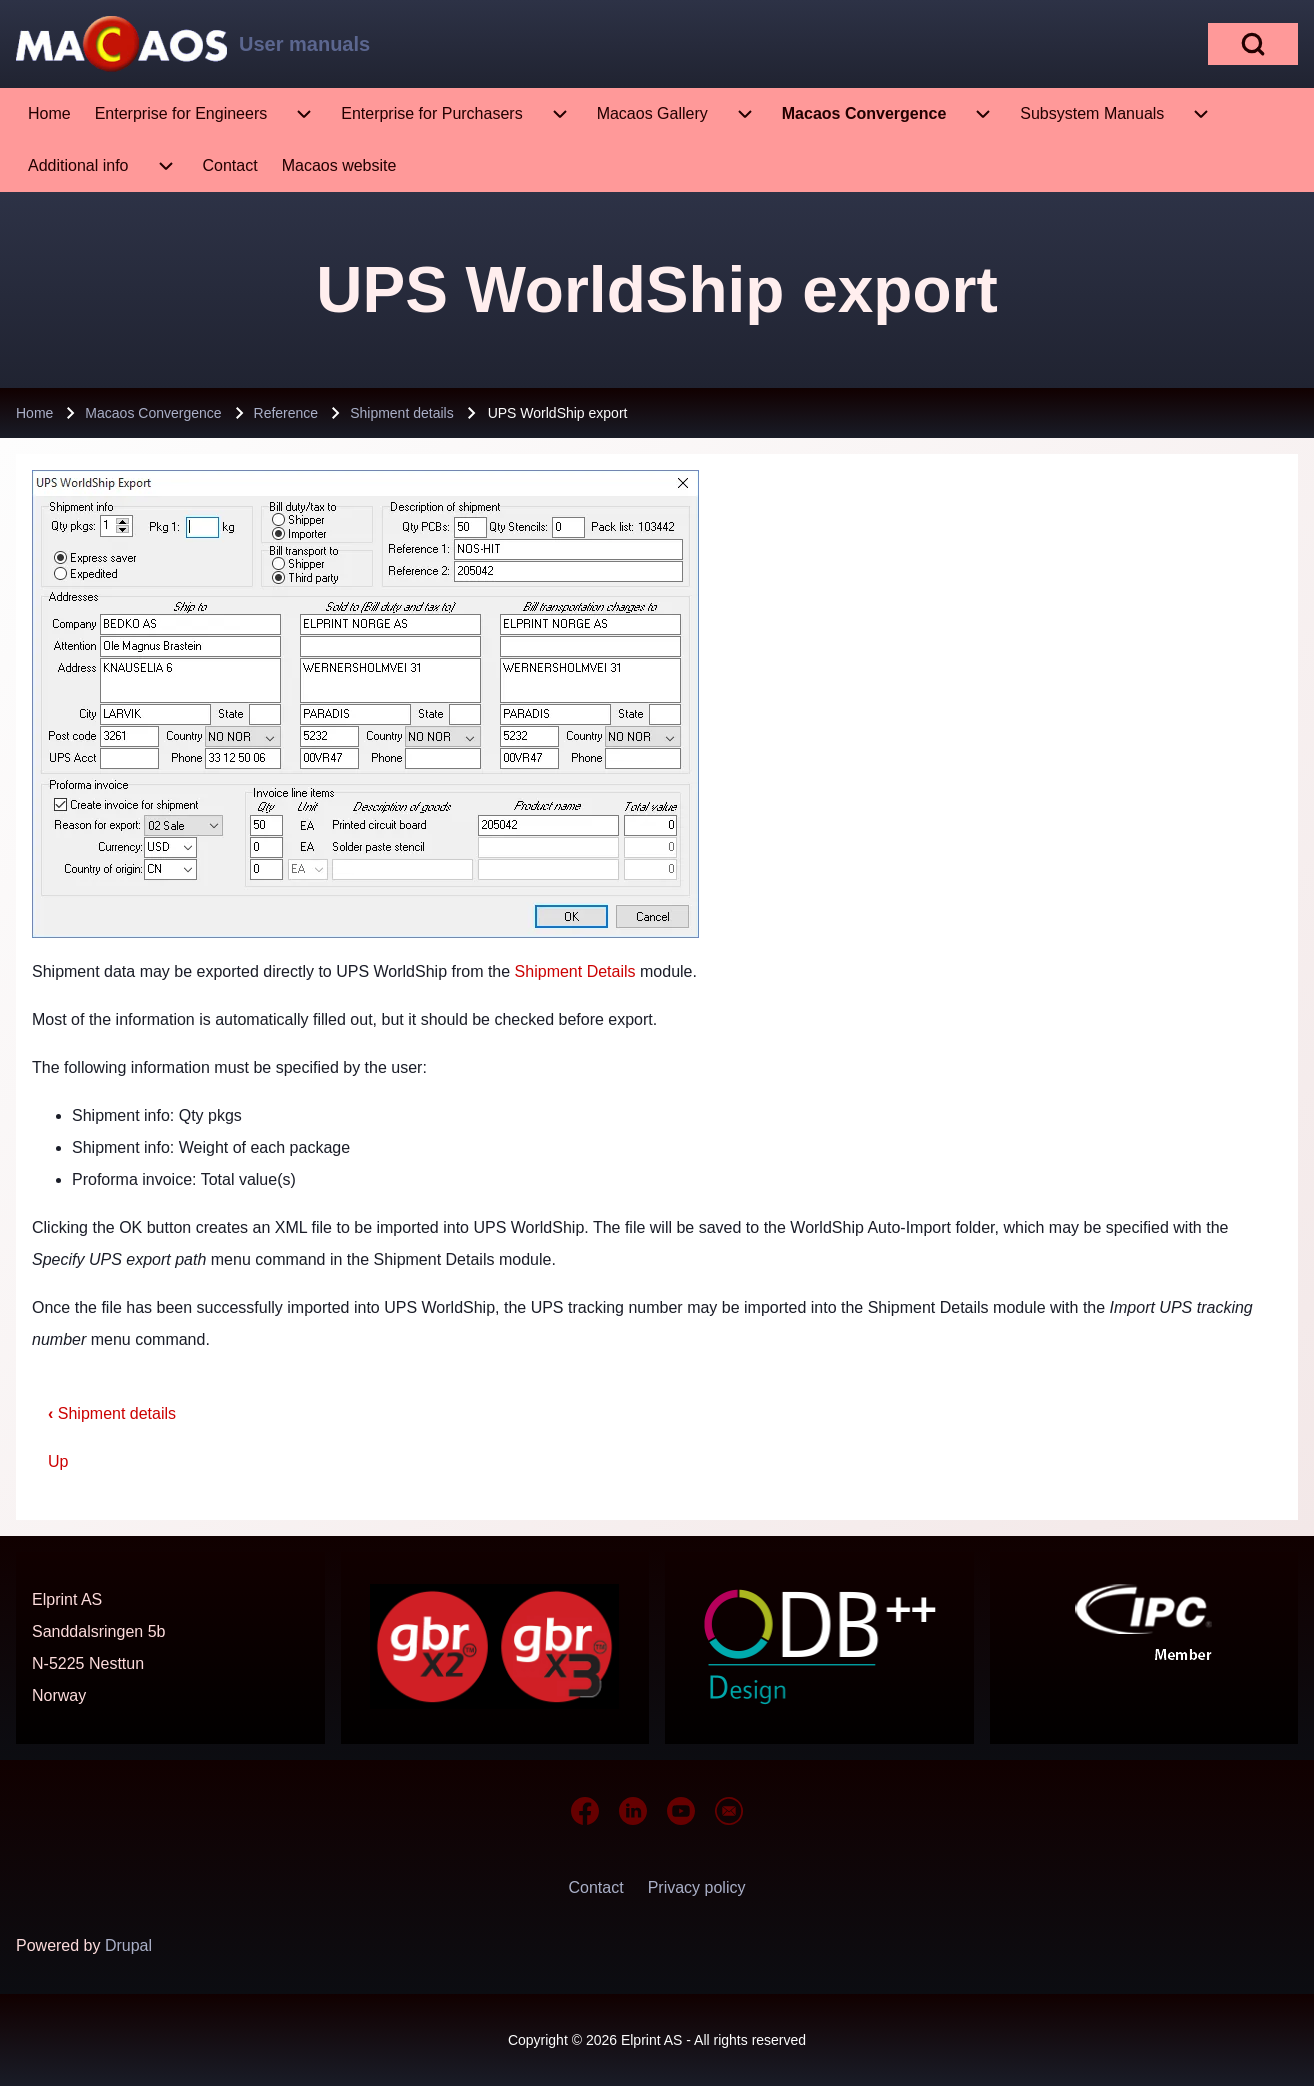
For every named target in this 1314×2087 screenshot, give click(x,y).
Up (58, 1461)
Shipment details (402, 413)
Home (34, 413)
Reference (286, 413)
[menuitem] (49, 114)
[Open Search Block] (1253, 44)
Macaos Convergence (153, 413)
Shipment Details (575, 971)
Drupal (128, 1945)
